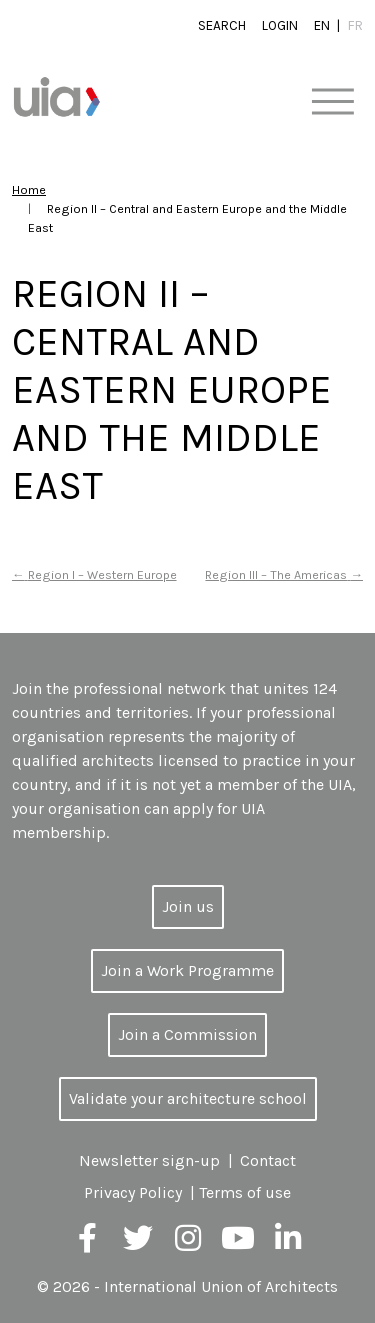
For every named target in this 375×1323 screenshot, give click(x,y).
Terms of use (245, 1192)
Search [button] (222, 25)
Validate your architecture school (188, 1098)
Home (29, 189)
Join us (188, 906)
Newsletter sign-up (149, 1160)
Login (280, 25)
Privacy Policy (133, 1192)
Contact (268, 1160)
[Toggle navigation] (332, 102)
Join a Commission (187, 1034)
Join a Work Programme (187, 970)
